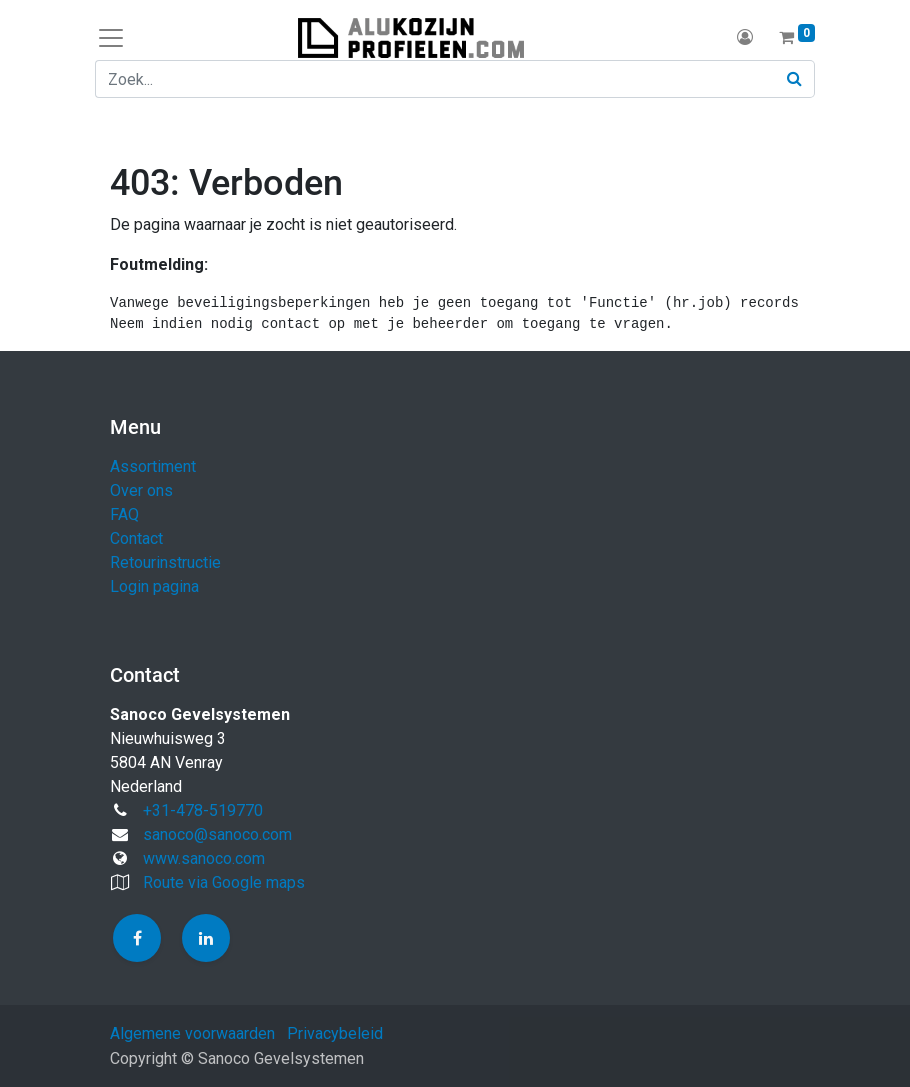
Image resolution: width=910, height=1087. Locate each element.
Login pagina (154, 586)
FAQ (124, 514)
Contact (136, 538)
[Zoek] (795, 79)
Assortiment (153, 466)
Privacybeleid (335, 1033)
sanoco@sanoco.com (217, 834)
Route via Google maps (224, 882)
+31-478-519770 (203, 810)
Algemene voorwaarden (192, 1033)
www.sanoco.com (204, 858)
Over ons (141, 490)
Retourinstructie (165, 562)
